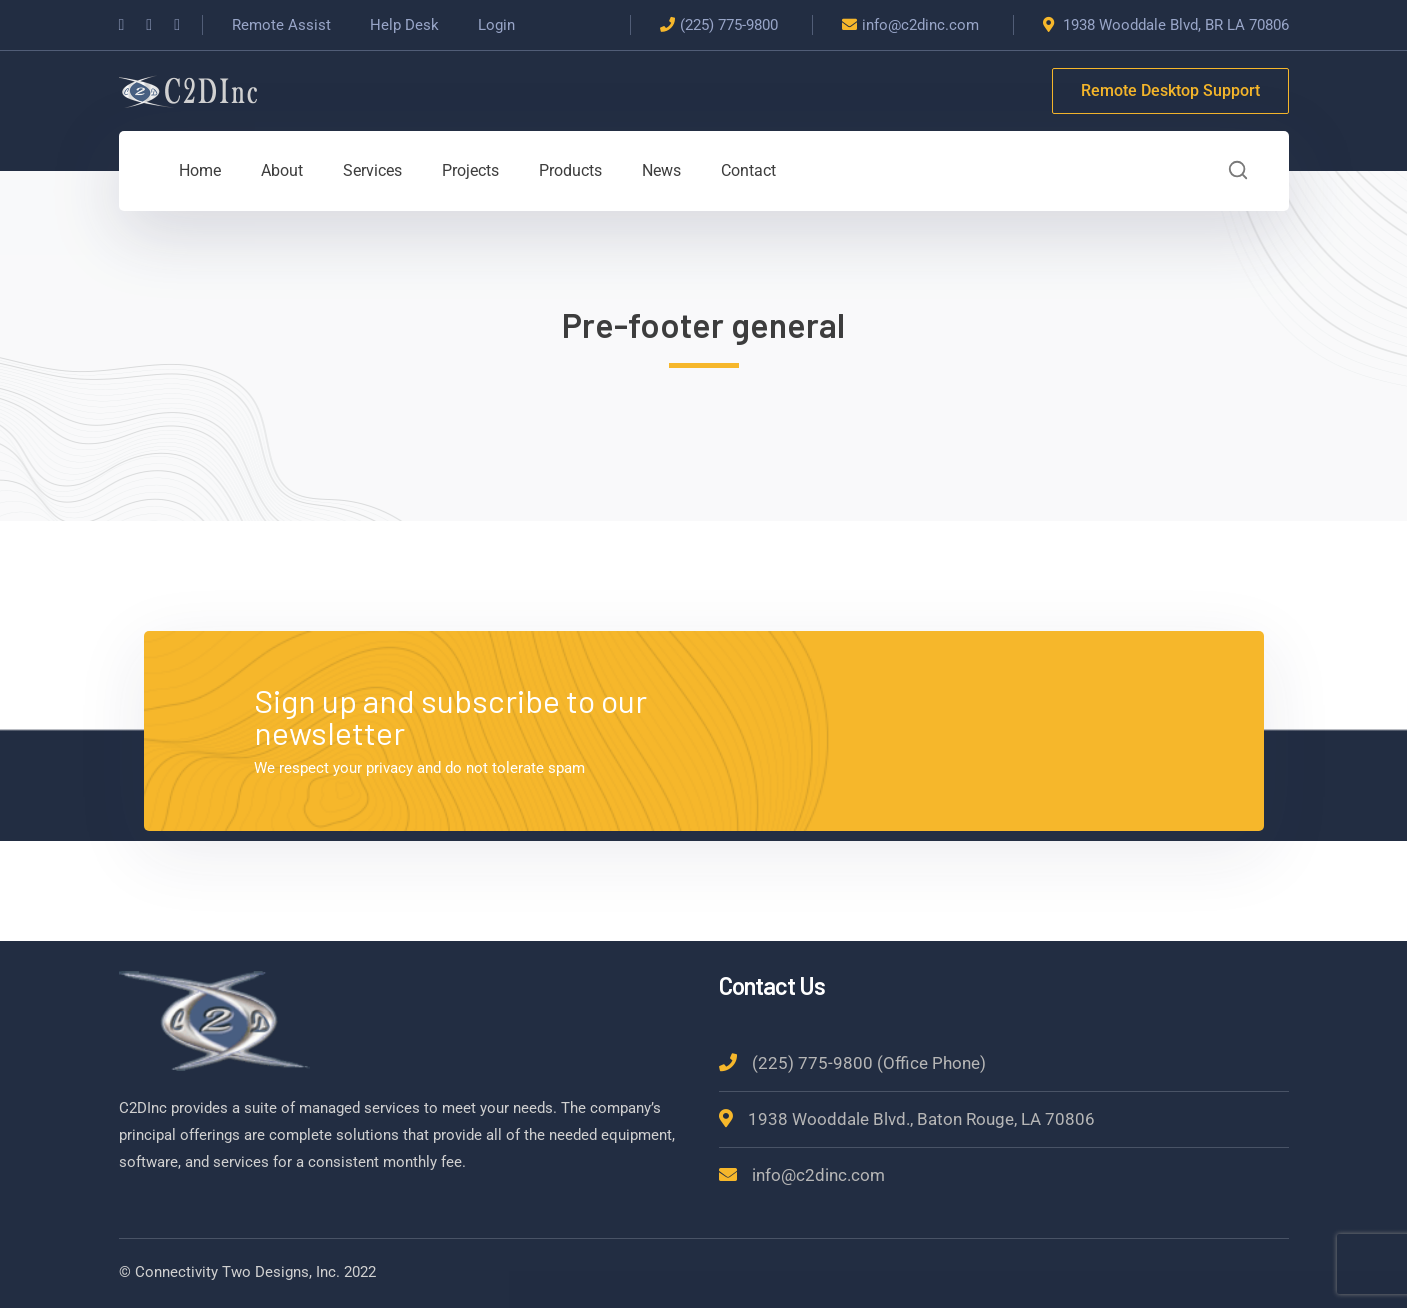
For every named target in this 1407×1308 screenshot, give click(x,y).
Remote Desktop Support (1170, 90)
